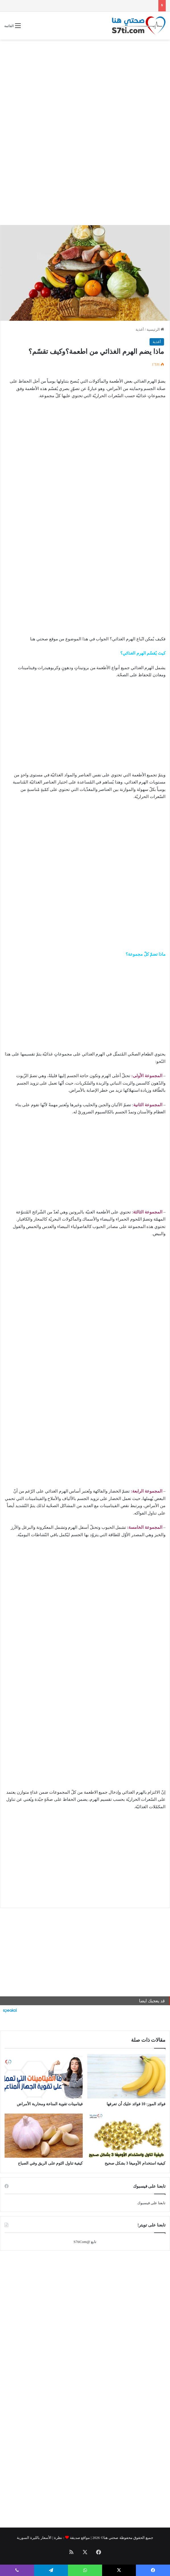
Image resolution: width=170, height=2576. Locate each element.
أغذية (140, 329)
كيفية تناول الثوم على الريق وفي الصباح (50, 2163)
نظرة (58, 2538)
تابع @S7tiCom (85, 2242)
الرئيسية (155, 329)
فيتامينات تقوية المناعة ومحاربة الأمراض (50, 2104)
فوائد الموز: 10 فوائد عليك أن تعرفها (136, 2104)
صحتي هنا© (109, 2538)
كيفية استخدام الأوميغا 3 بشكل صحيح (135, 2163)
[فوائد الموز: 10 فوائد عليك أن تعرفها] (126, 2076)
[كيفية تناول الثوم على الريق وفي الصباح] (44, 2136)
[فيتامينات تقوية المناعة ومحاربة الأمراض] (44, 2076)
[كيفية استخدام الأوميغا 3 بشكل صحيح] (126, 2136)
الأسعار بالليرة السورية (34, 2538)
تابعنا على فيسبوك (151, 2203)
